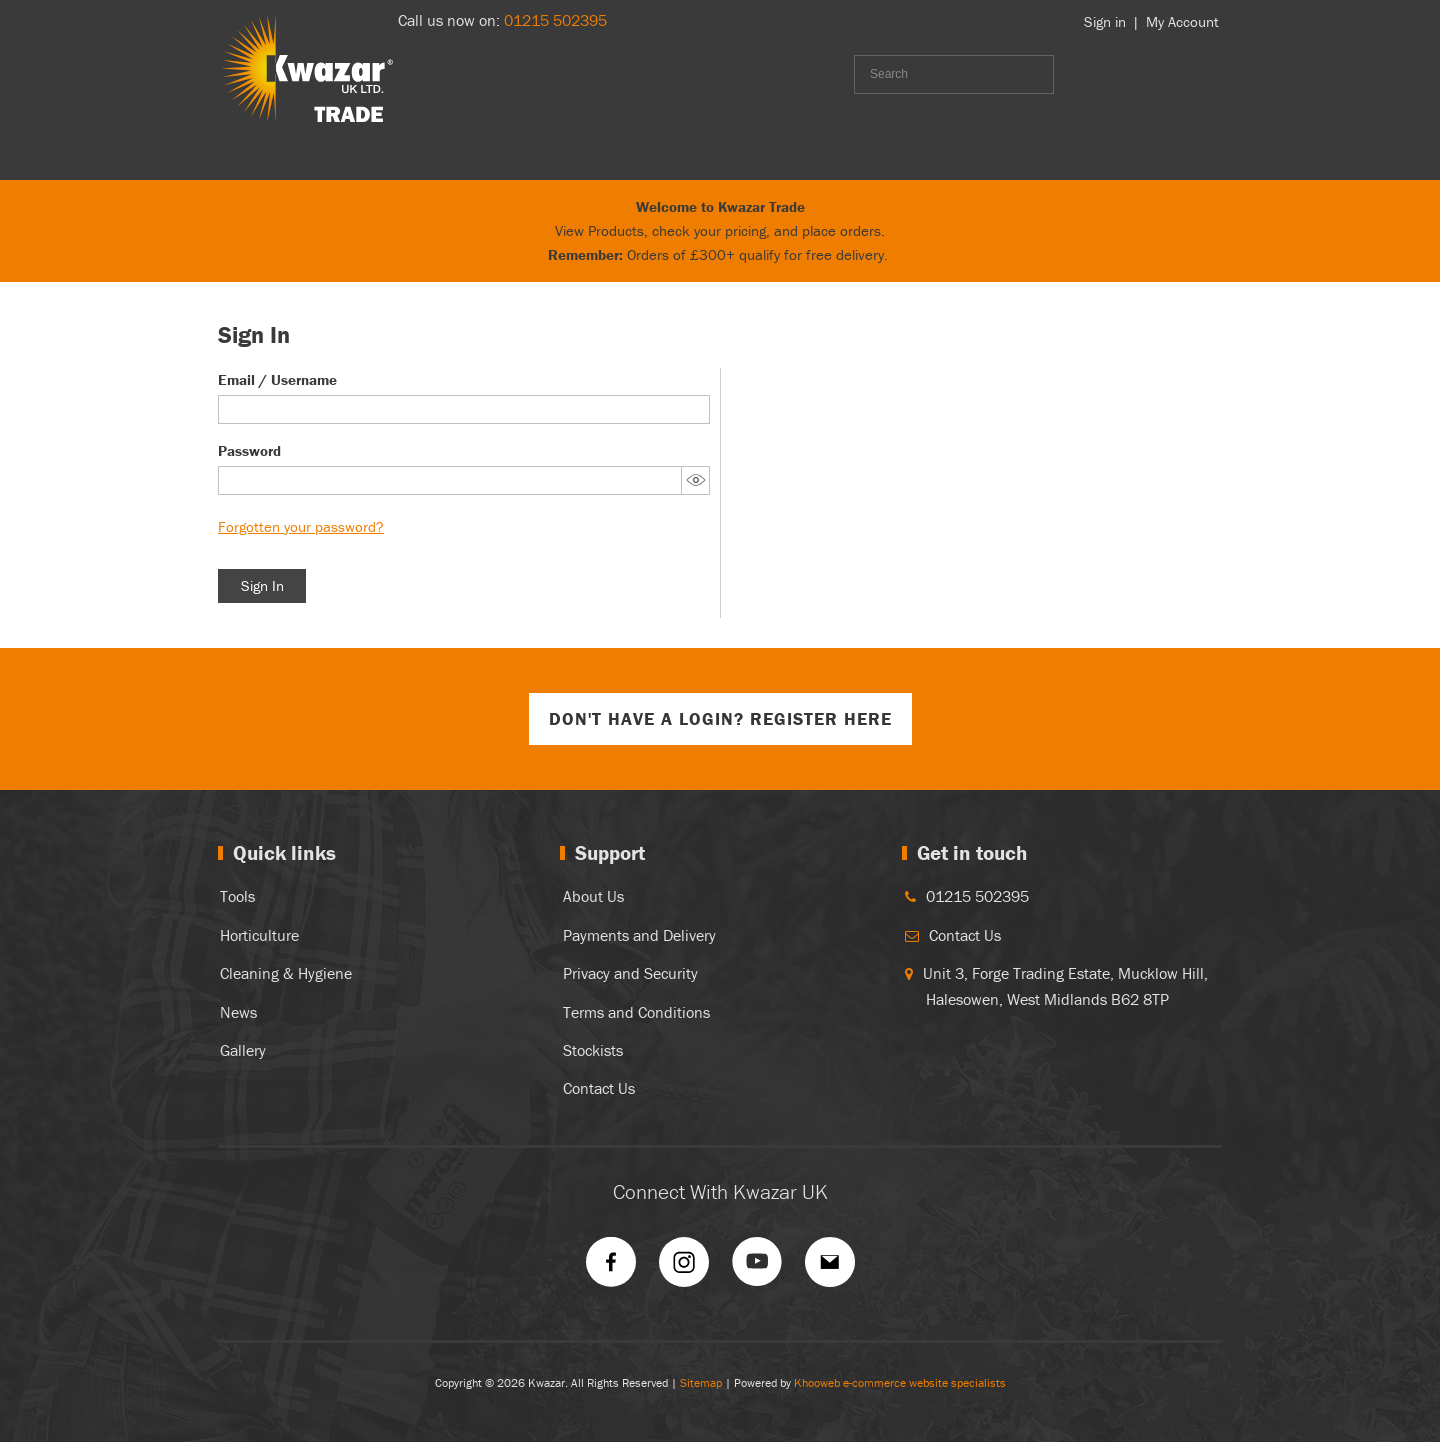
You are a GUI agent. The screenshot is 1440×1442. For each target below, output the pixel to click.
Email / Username (277, 379)
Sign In (262, 585)
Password (249, 450)
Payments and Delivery (639, 935)
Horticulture (259, 935)
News (238, 1012)
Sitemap (701, 1382)
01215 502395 (555, 20)
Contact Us (599, 1088)
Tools (237, 896)
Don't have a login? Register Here (720, 718)
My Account (1182, 21)
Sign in (1105, 21)
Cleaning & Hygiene (286, 973)
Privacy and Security (630, 973)
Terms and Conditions (636, 1012)
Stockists (593, 1050)
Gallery (243, 1050)
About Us (593, 896)
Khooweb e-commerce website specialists (900, 1382)
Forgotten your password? (301, 526)
